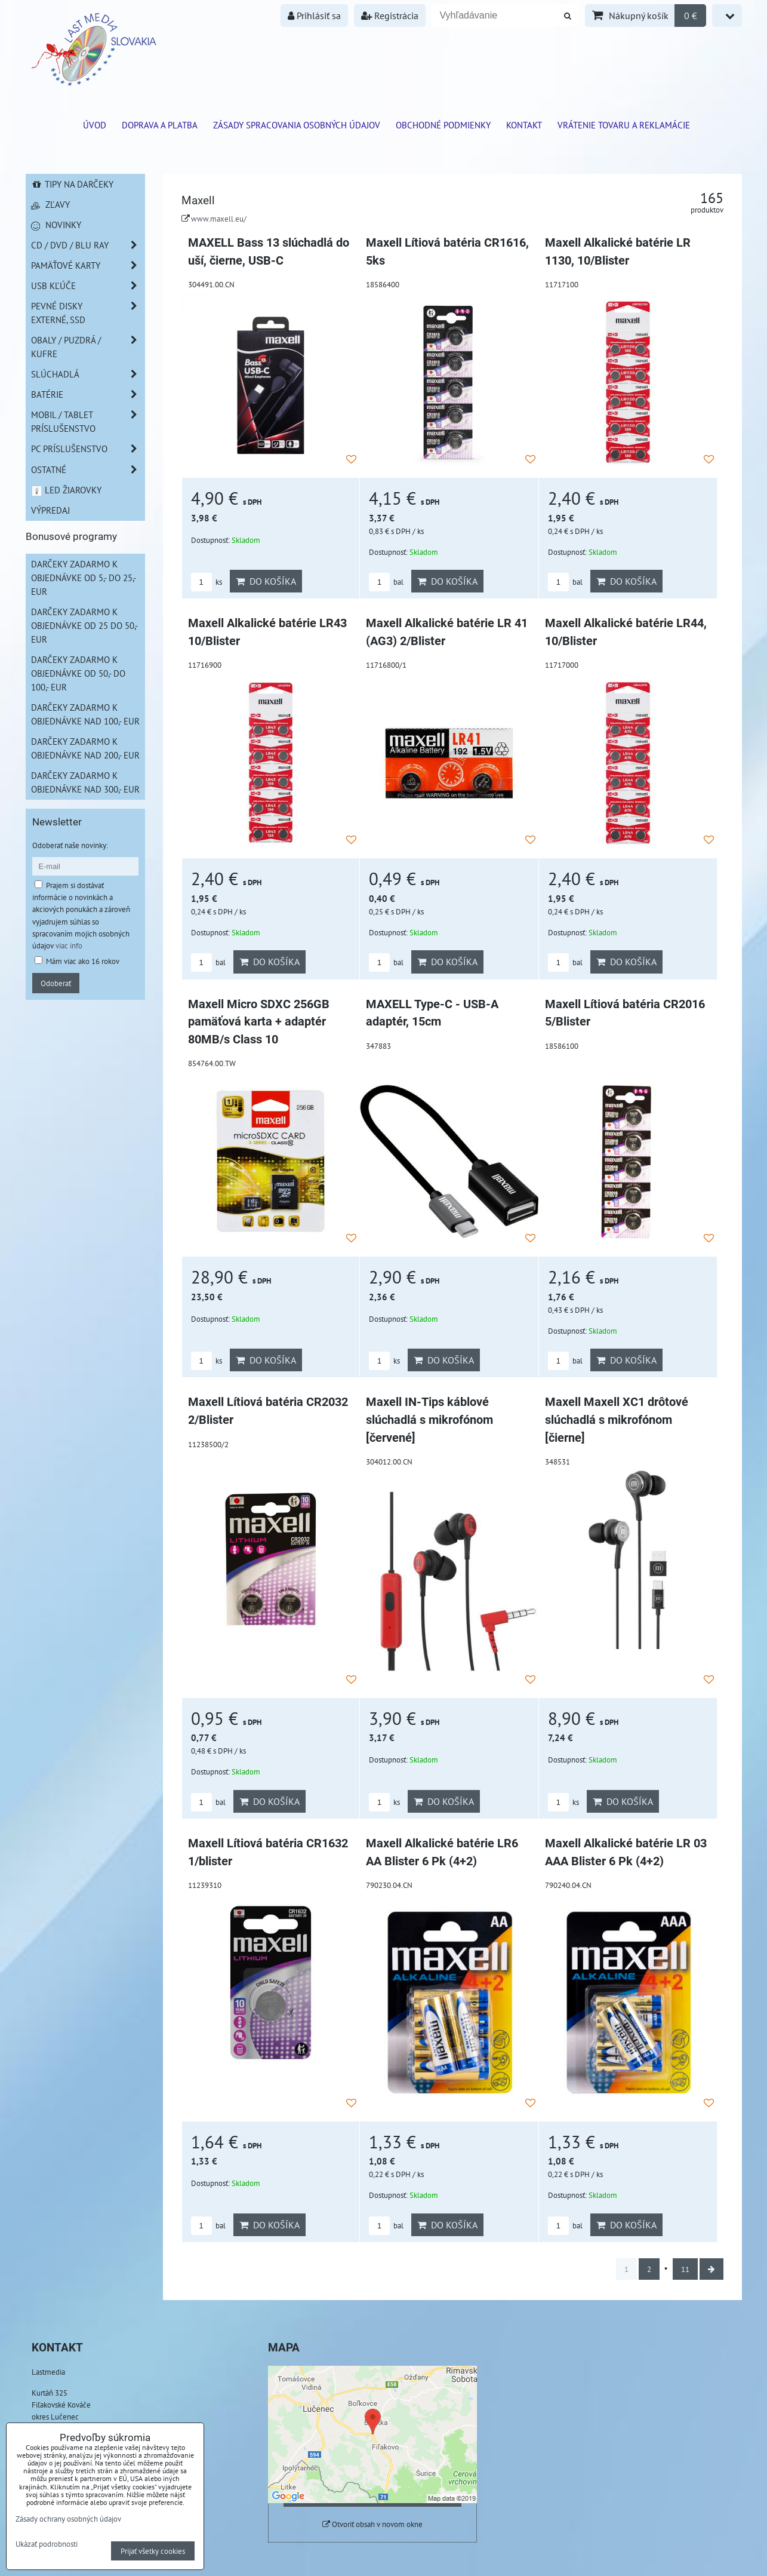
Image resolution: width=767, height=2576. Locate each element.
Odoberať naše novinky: (70, 845)
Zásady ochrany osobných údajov (68, 2518)
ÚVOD (94, 125)
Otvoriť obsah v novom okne (372, 2524)
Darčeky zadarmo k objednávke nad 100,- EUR (85, 714)
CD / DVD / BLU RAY (87, 245)
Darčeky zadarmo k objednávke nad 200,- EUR (85, 748)
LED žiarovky (66, 490)
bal (386, 582)
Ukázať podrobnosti (47, 2544)
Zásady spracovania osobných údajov (296, 125)
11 (685, 2269)
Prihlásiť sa (314, 16)
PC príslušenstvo (87, 449)
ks (206, 582)
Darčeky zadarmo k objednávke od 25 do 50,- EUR (84, 625)
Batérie (87, 394)
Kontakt (524, 125)
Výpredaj (50, 510)
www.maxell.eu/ (219, 218)
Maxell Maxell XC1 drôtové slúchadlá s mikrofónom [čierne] (616, 1419)
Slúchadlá (87, 374)
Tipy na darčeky (72, 184)
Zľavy (50, 204)
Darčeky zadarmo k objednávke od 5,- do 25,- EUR (83, 577)
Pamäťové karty (87, 265)
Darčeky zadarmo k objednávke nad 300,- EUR (85, 782)
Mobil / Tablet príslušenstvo (87, 421)
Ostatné (87, 470)
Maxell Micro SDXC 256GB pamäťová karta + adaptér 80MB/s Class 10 (258, 1021)
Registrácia (389, 16)
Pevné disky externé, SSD (87, 313)
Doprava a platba (160, 125)
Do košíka (266, 581)
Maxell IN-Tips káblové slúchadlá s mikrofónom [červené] (429, 1419)
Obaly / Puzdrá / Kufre (87, 347)
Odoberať (56, 983)
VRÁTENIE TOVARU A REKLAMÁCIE (623, 125)
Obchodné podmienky (443, 125)
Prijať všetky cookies (153, 2551)
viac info (69, 945)
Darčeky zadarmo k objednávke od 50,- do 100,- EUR (78, 673)
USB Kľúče (87, 286)
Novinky (56, 225)
